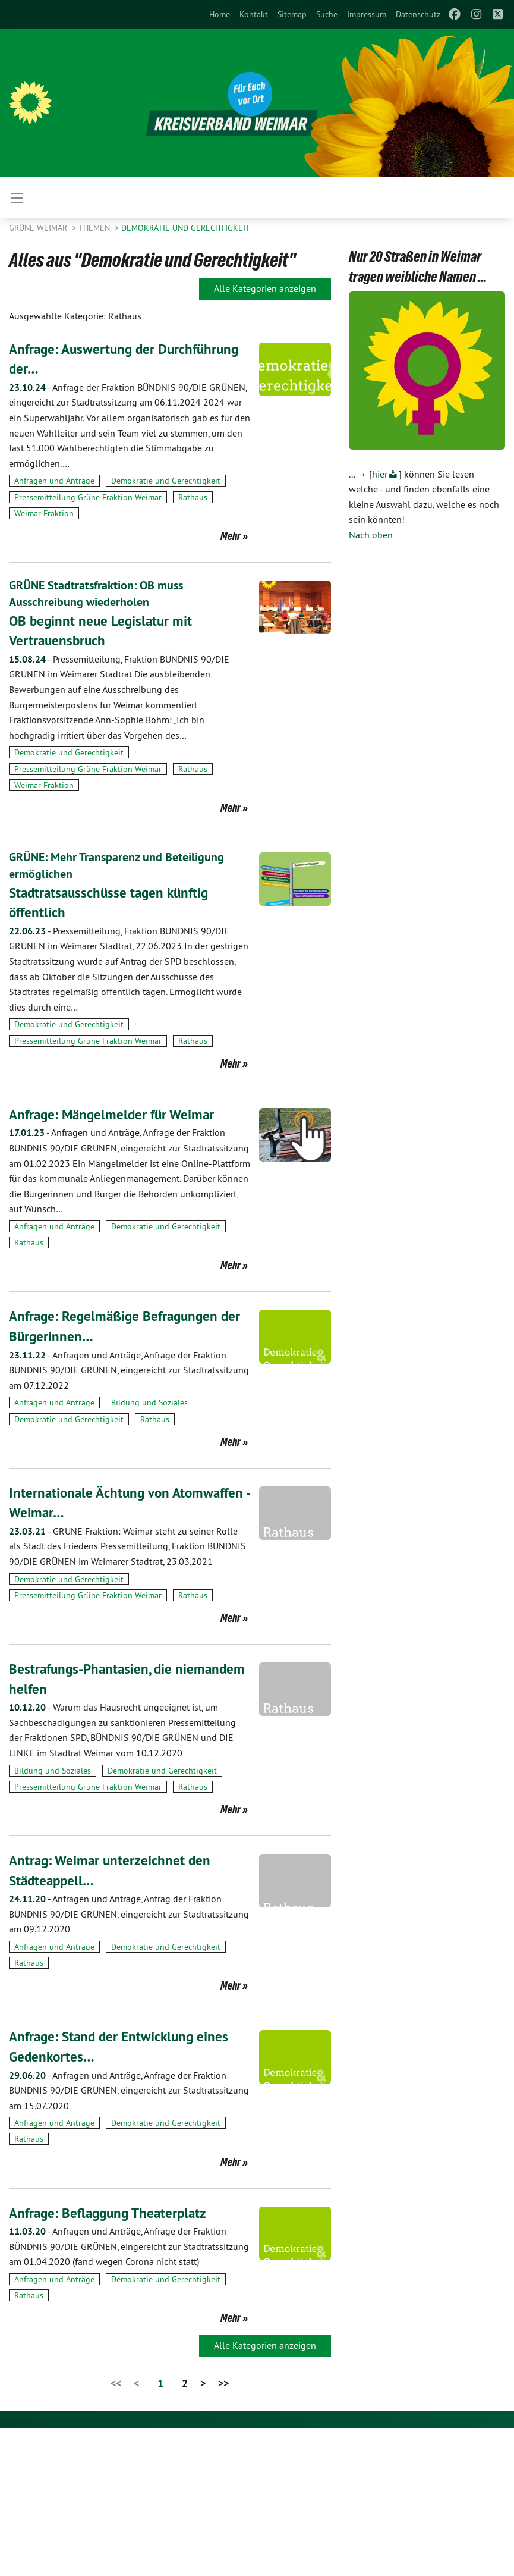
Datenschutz (418, 14)
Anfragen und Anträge (54, 480)
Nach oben (371, 535)
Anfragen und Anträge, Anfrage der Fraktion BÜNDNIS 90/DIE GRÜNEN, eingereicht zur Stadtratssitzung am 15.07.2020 (129, 2089)
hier (379, 474)
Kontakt (253, 14)
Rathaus (192, 497)
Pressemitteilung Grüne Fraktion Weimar (88, 497)
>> (223, 2382)
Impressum (366, 14)
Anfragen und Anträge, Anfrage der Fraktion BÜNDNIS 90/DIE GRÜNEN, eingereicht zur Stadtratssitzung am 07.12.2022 (129, 1369)
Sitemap (292, 14)
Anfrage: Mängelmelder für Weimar (115, 1113)
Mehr (230, 535)
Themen (95, 227)
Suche (327, 14)
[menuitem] (219, 14)
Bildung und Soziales (149, 1402)
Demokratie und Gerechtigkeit (185, 227)
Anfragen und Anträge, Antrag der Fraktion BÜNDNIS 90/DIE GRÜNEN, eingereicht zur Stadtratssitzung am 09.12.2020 (129, 1913)
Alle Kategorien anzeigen (265, 288)
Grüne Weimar (39, 227)
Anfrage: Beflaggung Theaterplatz (111, 2211)
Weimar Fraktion (44, 513)
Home (219, 14)
